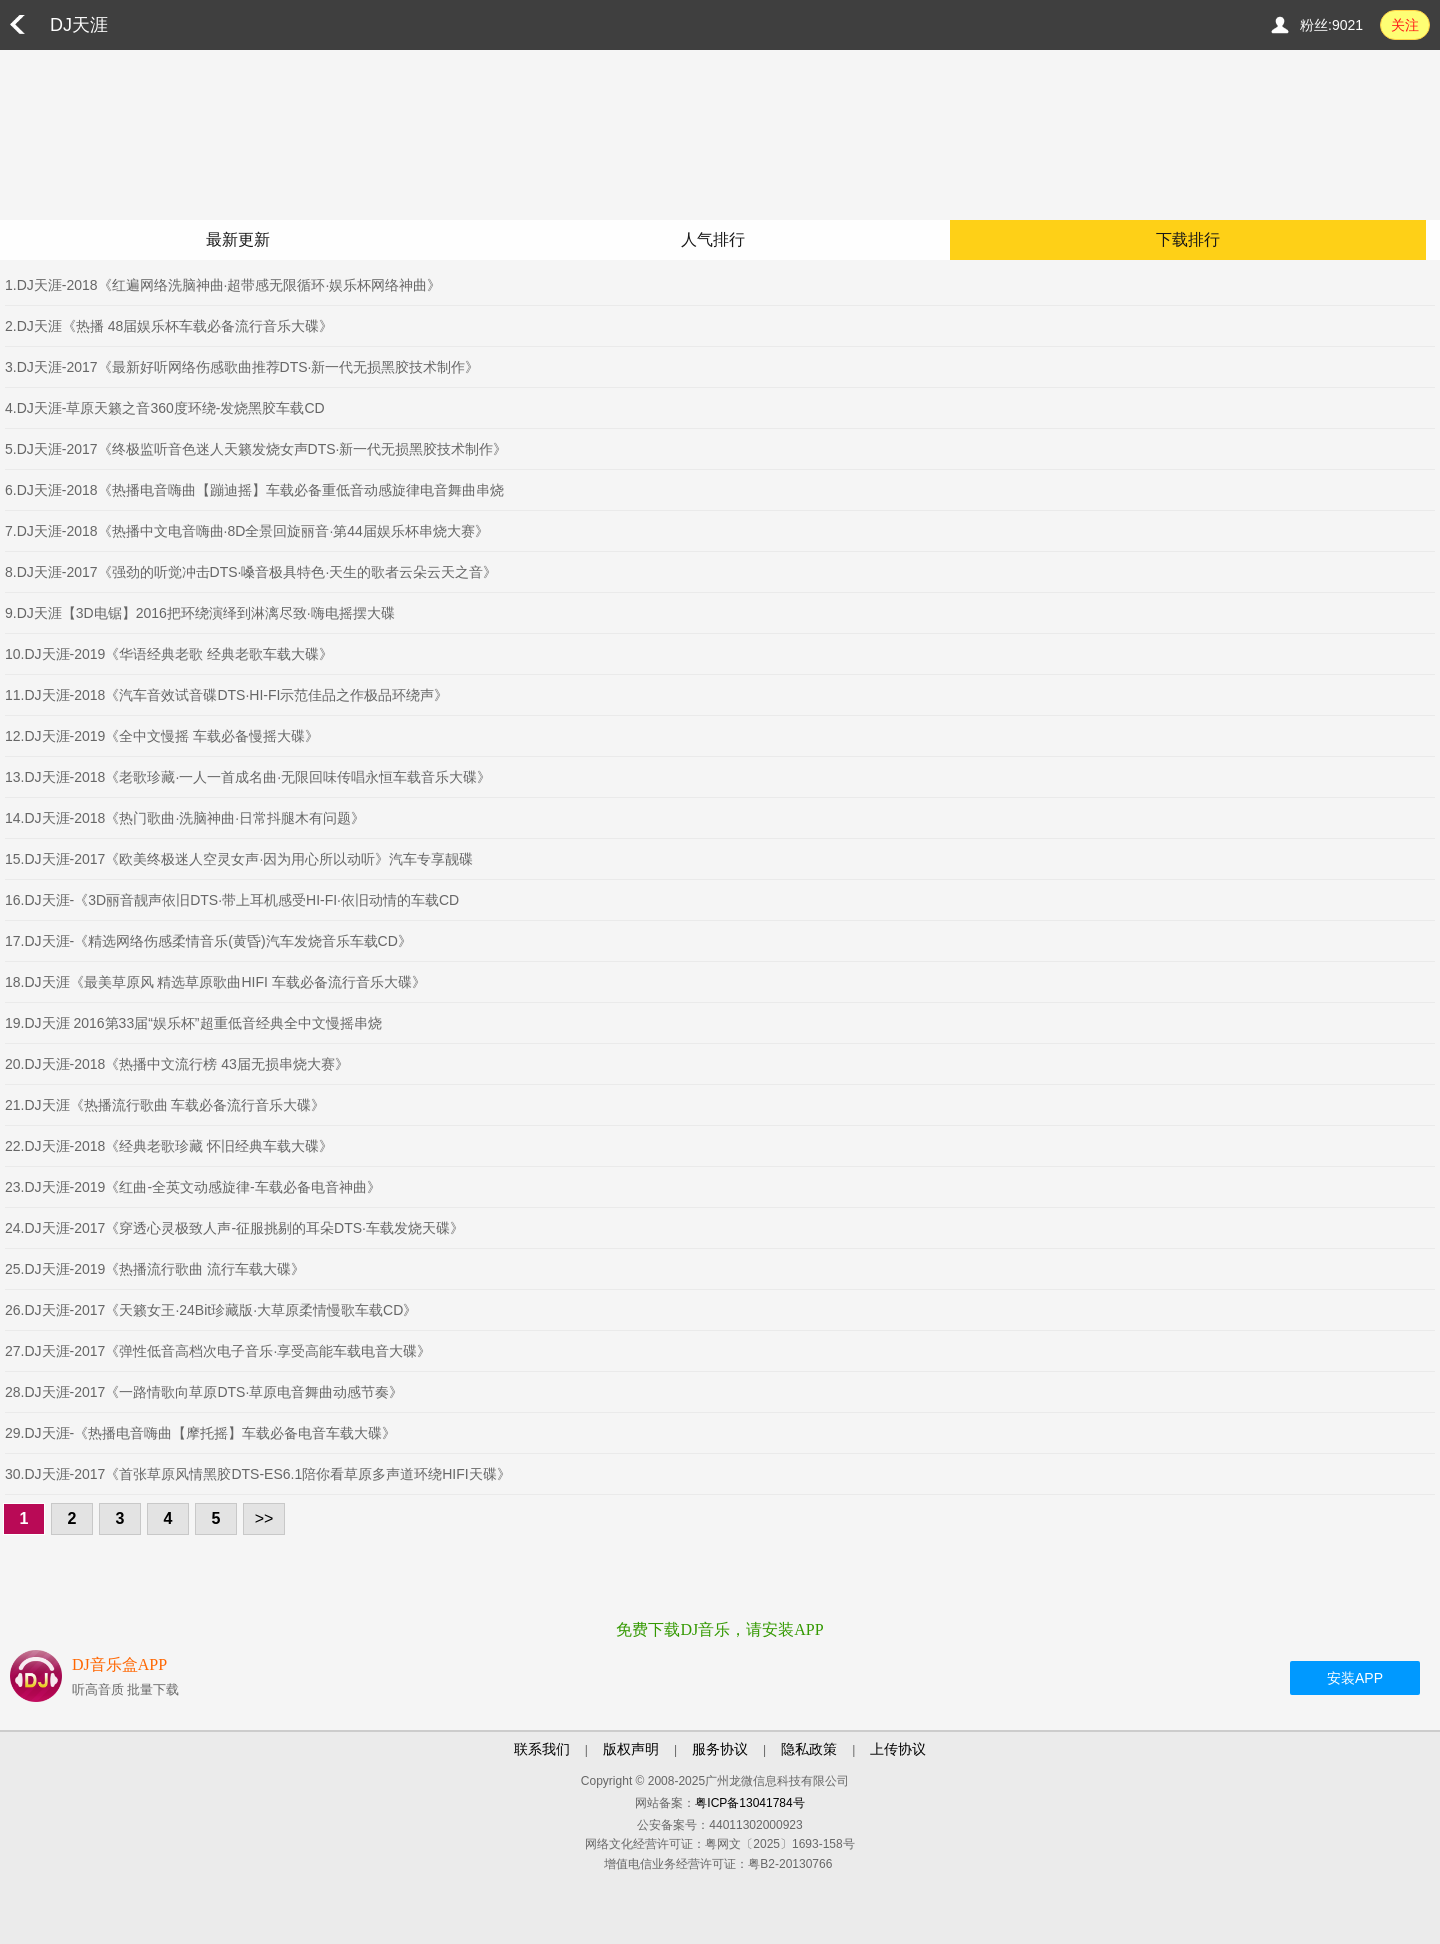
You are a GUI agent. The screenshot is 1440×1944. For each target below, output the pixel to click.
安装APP (1355, 1678)
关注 (1405, 25)
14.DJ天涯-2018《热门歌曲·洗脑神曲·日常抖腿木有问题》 (185, 818)
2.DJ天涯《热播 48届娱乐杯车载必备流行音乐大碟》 (169, 326)
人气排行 (713, 239)
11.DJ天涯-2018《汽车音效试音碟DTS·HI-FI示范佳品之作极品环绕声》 (226, 695)
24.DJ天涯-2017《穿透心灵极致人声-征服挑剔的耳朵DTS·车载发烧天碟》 (234, 1228)
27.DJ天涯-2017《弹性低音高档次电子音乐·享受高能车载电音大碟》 (218, 1351)
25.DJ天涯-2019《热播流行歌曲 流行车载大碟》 (155, 1269)
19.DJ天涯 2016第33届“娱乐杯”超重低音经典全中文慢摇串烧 (193, 1023)
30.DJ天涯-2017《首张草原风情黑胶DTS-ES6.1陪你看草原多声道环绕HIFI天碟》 (258, 1474)
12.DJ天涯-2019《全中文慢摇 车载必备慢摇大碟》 (162, 736)
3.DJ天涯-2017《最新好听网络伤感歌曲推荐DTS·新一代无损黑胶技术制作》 (242, 367)
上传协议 (898, 1749)
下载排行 (1188, 239)
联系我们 (542, 1749)
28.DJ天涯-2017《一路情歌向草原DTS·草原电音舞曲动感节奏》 (204, 1392)
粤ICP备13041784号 (749, 1803)
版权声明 (631, 1749)
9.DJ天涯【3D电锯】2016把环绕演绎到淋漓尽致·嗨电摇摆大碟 (200, 613)
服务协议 (720, 1749)
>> (264, 1518)
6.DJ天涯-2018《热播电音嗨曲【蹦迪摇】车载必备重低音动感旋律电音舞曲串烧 (254, 490)
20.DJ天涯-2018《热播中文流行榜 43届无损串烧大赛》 (177, 1064)
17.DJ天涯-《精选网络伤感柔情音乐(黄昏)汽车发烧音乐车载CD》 (208, 941)
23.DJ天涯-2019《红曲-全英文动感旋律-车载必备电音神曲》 (193, 1187)
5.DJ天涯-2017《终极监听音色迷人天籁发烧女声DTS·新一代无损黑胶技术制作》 (256, 449)
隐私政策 (809, 1749)
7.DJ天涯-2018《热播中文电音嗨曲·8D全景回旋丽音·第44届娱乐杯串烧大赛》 (247, 531)
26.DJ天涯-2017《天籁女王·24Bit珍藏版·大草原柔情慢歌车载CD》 (211, 1310)
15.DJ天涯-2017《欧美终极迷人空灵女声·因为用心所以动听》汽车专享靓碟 (239, 859)
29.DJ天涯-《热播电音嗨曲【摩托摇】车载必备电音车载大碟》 (200, 1433)
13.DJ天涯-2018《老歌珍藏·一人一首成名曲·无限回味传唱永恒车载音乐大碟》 (248, 777)
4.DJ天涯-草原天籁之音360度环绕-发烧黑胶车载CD (165, 408)
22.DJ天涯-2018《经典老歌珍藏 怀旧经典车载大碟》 (169, 1146)
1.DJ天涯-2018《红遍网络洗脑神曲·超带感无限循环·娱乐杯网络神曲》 (223, 285)
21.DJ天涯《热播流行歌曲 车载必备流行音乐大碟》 (165, 1105)
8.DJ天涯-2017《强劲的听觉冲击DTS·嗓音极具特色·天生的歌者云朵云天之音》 (251, 572)
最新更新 (238, 239)
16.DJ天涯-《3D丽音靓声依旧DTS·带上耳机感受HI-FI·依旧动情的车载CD (232, 900)
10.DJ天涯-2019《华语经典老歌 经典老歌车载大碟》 (169, 654)
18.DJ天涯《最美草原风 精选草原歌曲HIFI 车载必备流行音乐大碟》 (215, 982)
